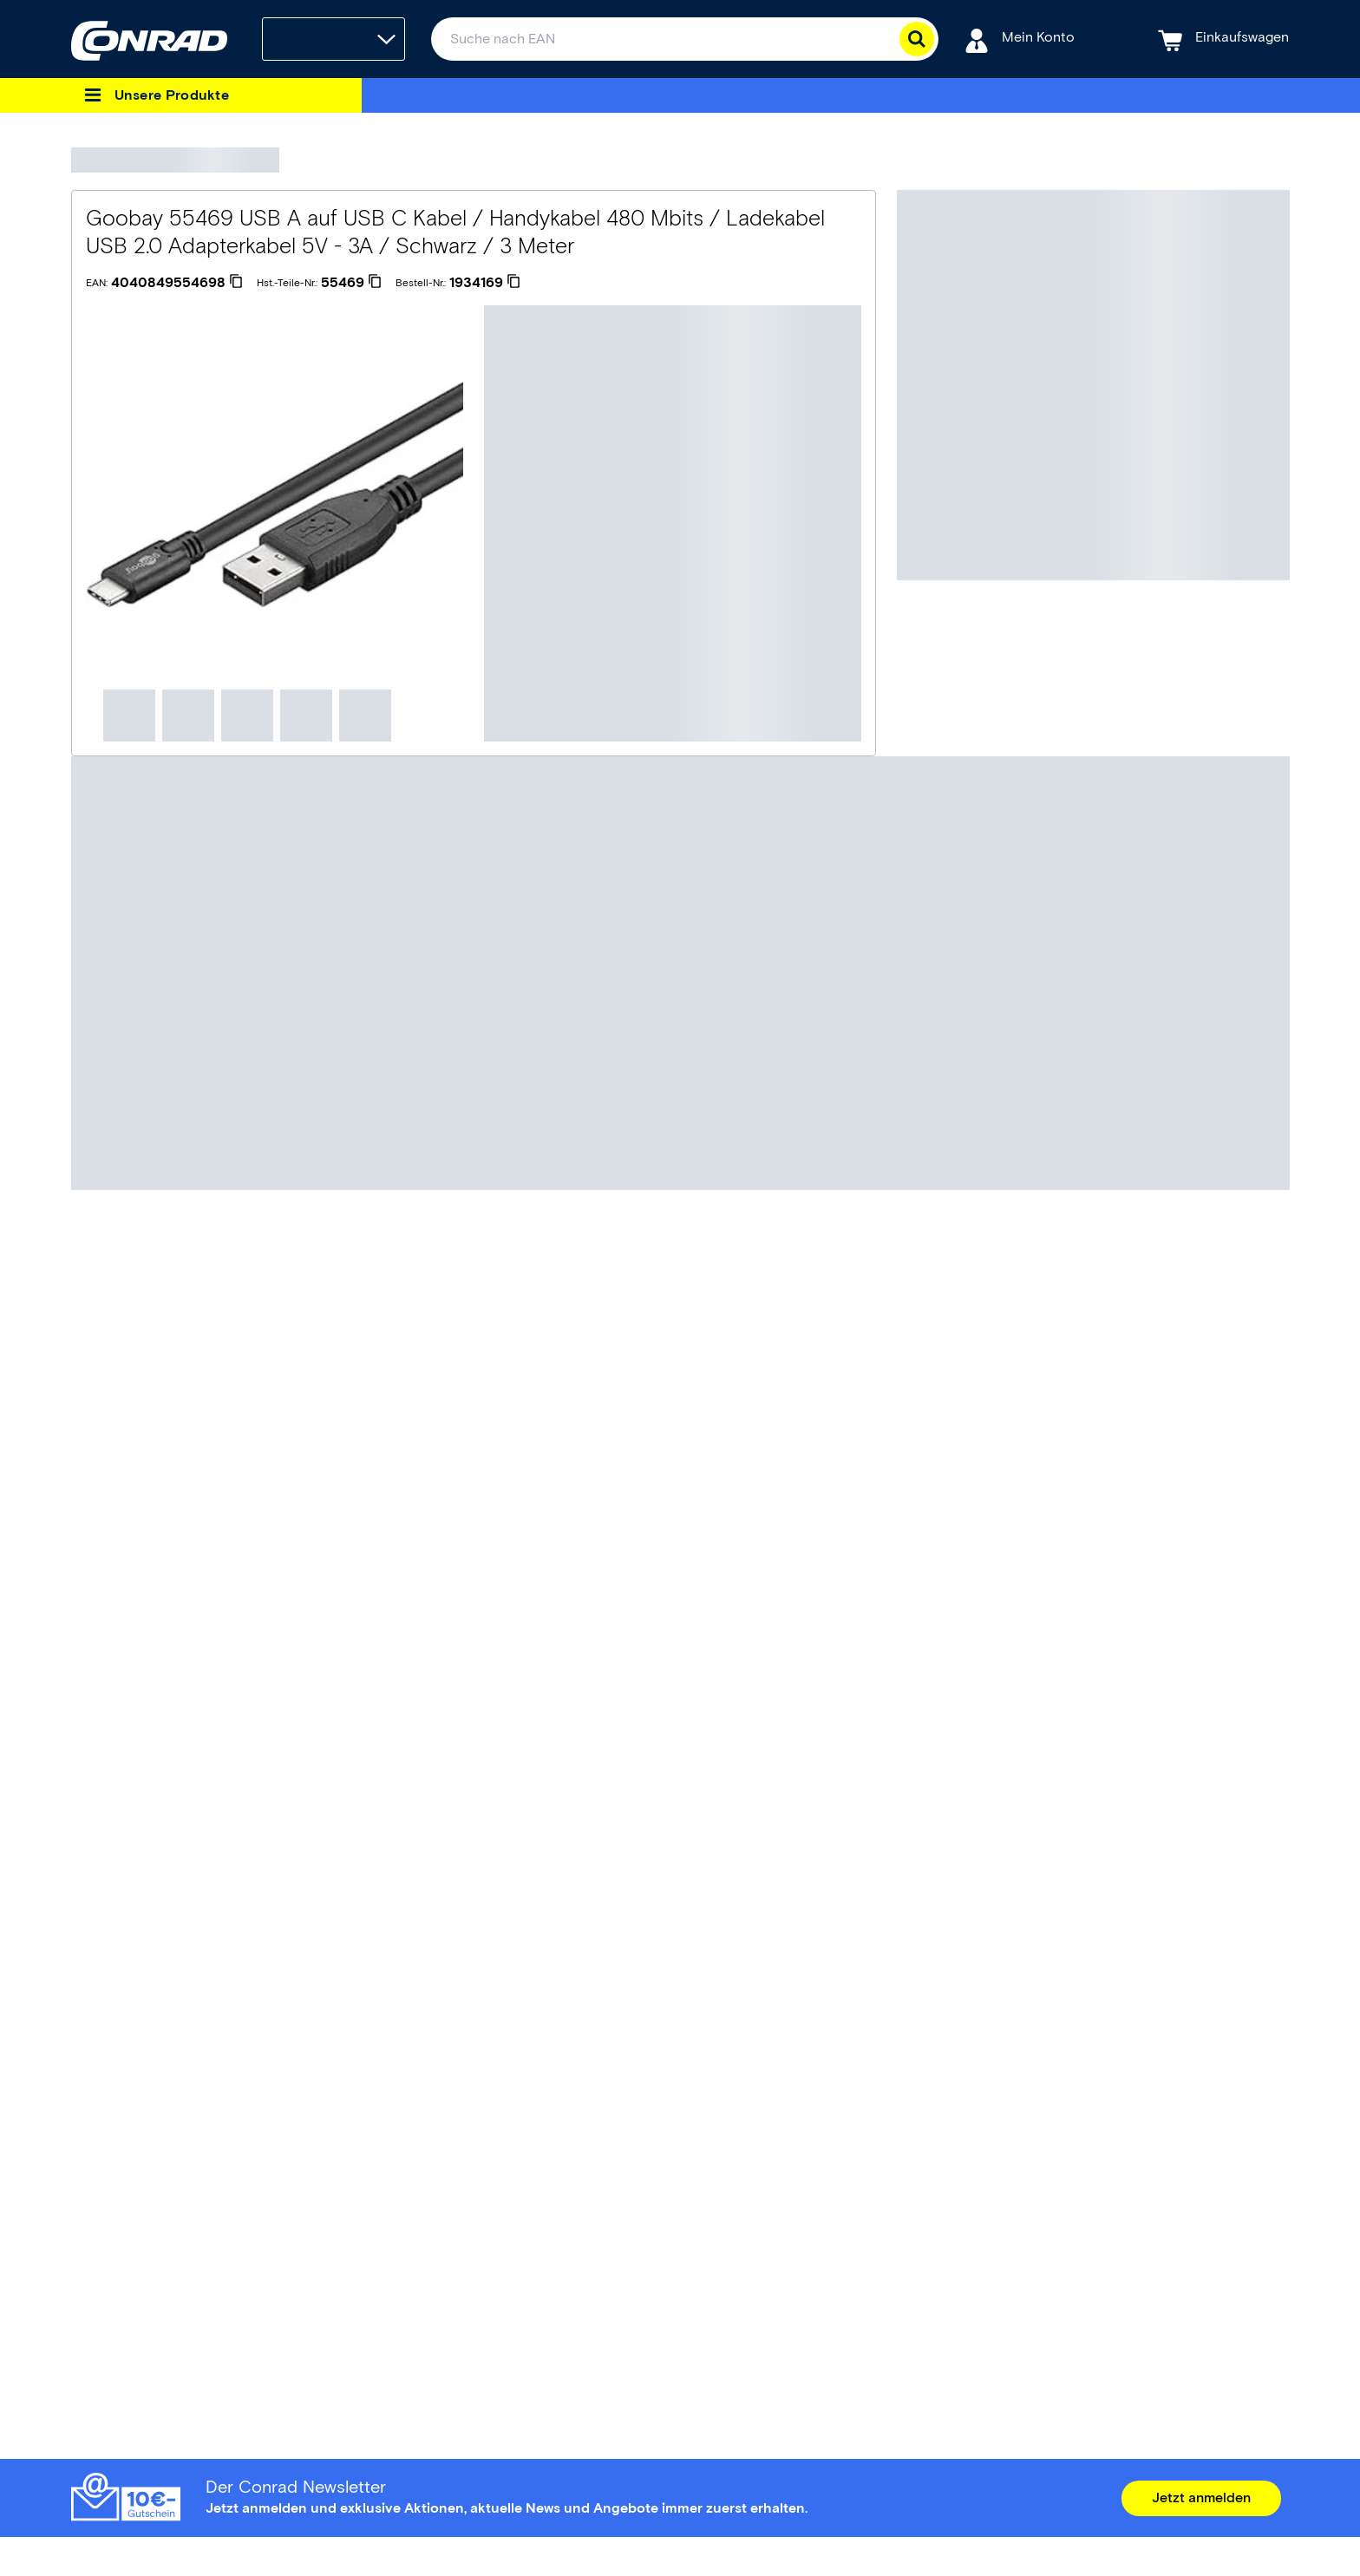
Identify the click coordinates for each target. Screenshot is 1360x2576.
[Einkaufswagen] (1223, 39)
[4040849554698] (177, 282)
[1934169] (484, 282)
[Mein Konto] (1019, 39)
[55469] (351, 282)
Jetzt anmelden (1201, 2497)
